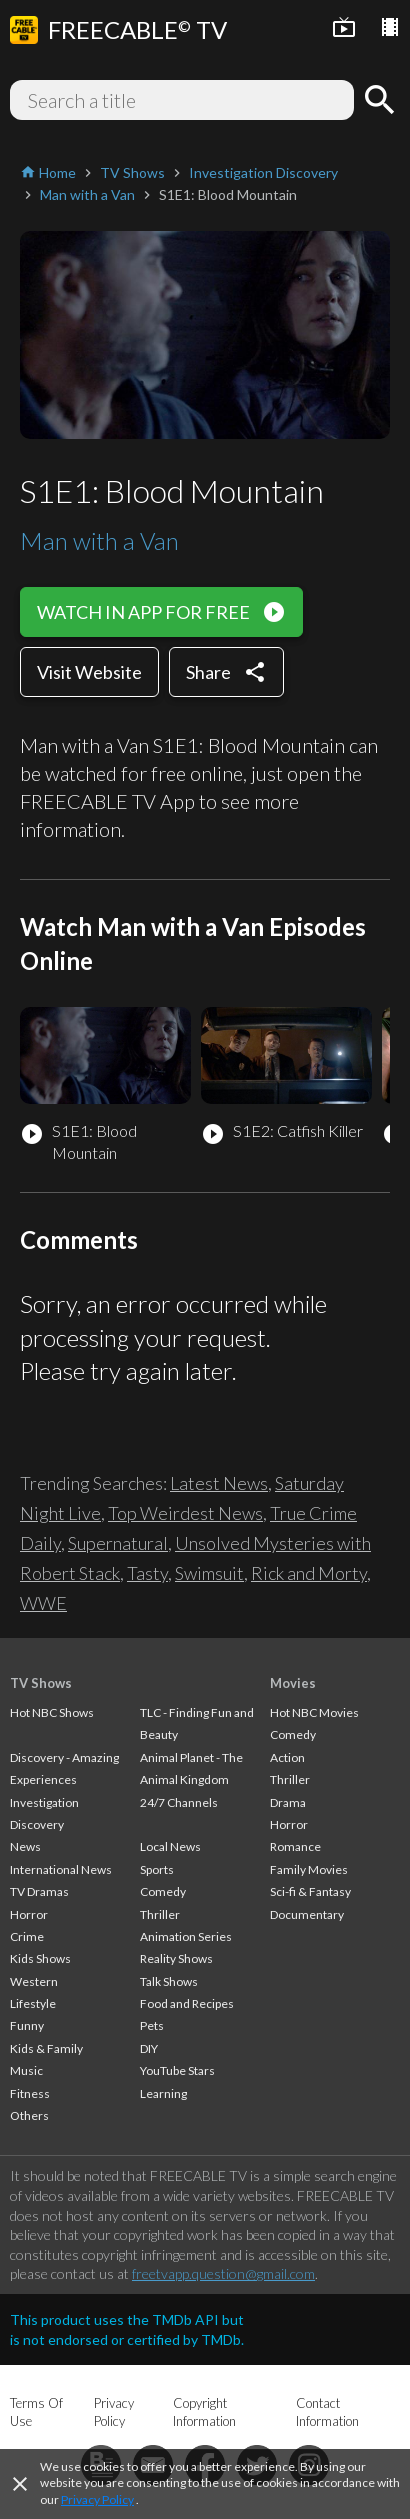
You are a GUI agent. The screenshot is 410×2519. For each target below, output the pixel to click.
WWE (43, 1603)
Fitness (30, 2093)
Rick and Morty (309, 1573)
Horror (29, 1914)
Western (34, 1981)
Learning (163, 2093)
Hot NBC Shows (52, 1712)
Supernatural (118, 1543)
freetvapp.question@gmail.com (223, 2273)
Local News (170, 1846)
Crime (27, 1936)
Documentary (307, 1914)
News (25, 1846)
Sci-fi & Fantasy (310, 1891)
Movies (293, 1683)
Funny (27, 2025)
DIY (149, 2048)
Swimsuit (209, 1573)
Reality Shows (176, 1958)
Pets (152, 2025)
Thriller (160, 1914)
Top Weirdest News (185, 1513)
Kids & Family (46, 2048)
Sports (157, 1869)
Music (26, 2070)
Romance (295, 1846)
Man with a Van (99, 540)
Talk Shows (169, 1981)
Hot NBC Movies (314, 1712)
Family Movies (309, 1869)
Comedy (163, 1891)
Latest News (219, 1483)
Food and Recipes (187, 2003)
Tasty (147, 1573)
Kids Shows (40, 1958)
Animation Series (186, 1936)
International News (61, 1869)
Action (287, 1757)
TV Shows (41, 1683)
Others (29, 2115)
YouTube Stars (177, 2070)
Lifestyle (33, 2003)
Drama (288, 1802)
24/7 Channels (179, 1802)
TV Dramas (39, 1891)
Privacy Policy (97, 2499)
